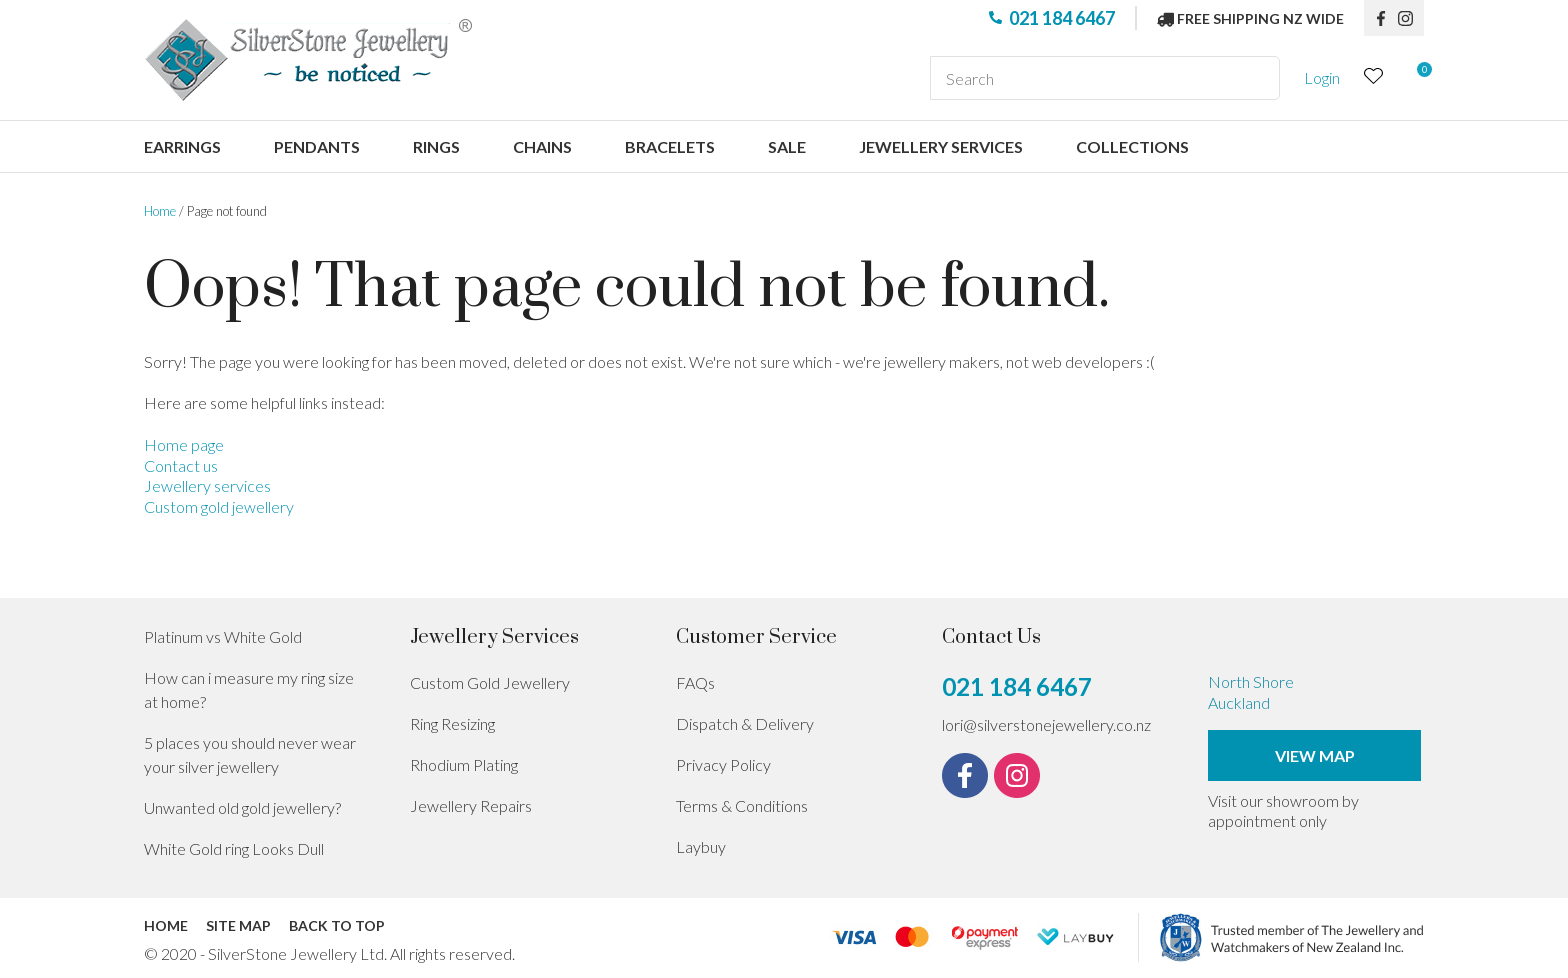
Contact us (181, 465)
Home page (184, 444)
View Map (1315, 755)
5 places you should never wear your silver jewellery (250, 754)
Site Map (238, 925)
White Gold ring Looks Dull (234, 848)
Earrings (182, 146)
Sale (787, 146)
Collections (1132, 146)
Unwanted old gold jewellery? (242, 807)
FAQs (695, 682)
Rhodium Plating (464, 764)
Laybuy (701, 846)
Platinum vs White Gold (223, 636)
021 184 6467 (1062, 18)
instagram (1411, 18)
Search (1256, 78)
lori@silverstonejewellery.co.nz (1046, 724)
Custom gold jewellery (219, 506)
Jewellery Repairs (471, 805)
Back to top (337, 925)
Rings (436, 146)
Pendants (317, 146)
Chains (542, 146)
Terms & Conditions (742, 805)
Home (160, 211)
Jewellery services (941, 146)
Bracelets (670, 146)
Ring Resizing (452, 723)
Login (1322, 77)
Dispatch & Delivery (745, 723)
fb (1381, 18)
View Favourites (1374, 78)
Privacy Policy (723, 764)
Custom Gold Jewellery (490, 682)
